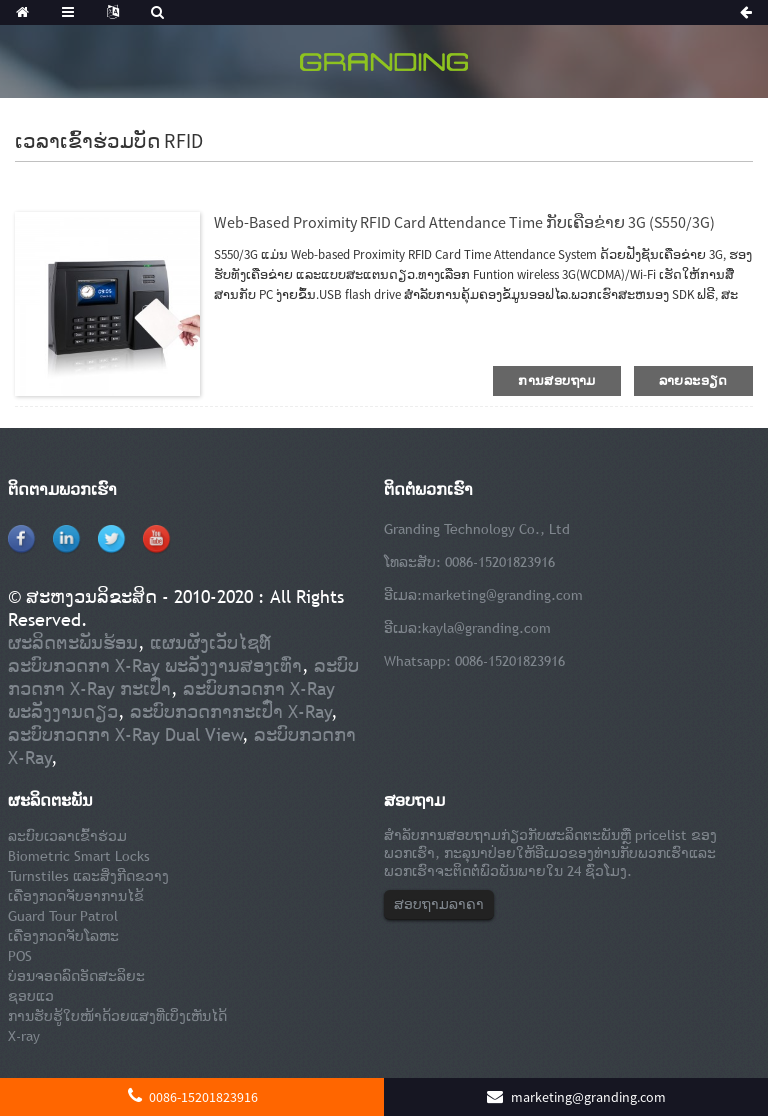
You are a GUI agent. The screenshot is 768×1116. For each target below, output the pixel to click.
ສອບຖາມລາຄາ (439, 904)
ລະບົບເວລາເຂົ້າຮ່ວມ (67, 836)
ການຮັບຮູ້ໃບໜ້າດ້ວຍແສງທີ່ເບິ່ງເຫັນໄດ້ (117, 1016)
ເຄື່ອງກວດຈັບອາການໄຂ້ (76, 896)
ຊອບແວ (31, 996)
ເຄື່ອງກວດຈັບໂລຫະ (63, 936)
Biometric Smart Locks (79, 856)
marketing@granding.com (502, 595)
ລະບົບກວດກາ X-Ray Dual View (125, 734)
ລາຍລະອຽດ (693, 380)
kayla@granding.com (486, 628)
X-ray (24, 1036)
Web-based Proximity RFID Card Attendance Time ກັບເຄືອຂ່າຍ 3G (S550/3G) (464, 222)
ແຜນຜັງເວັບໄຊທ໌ (210, 642)
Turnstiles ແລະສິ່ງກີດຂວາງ (88, 876)
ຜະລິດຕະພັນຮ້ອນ (73, 642)
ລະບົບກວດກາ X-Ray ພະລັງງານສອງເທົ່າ (155, 665)
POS (20, 956)
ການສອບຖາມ (556, 380)
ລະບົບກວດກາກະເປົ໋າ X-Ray (231, 711)
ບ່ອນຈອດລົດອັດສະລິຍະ (76, 976)
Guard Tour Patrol (63, 916)
